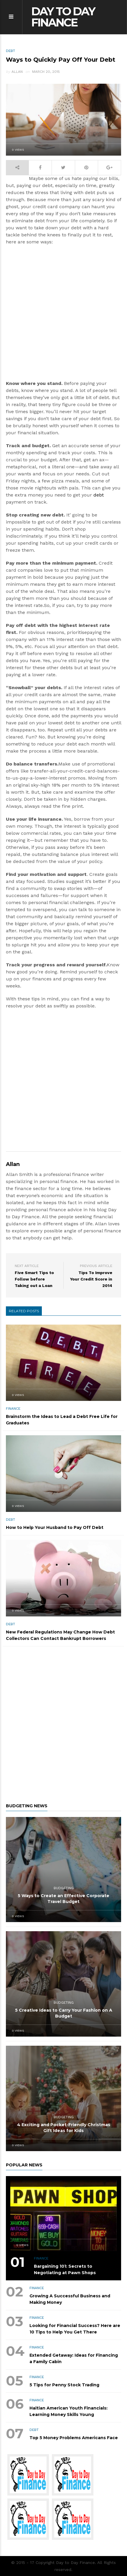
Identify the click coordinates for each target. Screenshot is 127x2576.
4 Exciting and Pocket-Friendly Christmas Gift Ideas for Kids (63, 2127)
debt (98, 495)
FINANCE (13, 1408)
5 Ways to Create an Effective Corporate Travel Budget (63, 1898)
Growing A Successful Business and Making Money (69, 2299)
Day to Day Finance (63, 16)
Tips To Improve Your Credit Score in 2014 (91, 1279)
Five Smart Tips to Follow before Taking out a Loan (34, 1279)
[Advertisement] (63, 314)
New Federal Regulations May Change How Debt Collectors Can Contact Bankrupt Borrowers (60, 1635)
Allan (17, 72)
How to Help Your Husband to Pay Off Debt (54, 1527)
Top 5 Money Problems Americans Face (73, 2437)
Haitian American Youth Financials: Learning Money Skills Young (68, 2411)
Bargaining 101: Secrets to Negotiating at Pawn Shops (65, 2269)
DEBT (10, 51)
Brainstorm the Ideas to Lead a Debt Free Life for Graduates (62, 1420)
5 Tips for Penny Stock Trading (64, 2384)
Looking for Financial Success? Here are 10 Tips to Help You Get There (74, 2329)
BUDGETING (64, 1888)
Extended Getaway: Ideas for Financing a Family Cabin (73, 2358)
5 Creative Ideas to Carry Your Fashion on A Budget (63, 2013)
